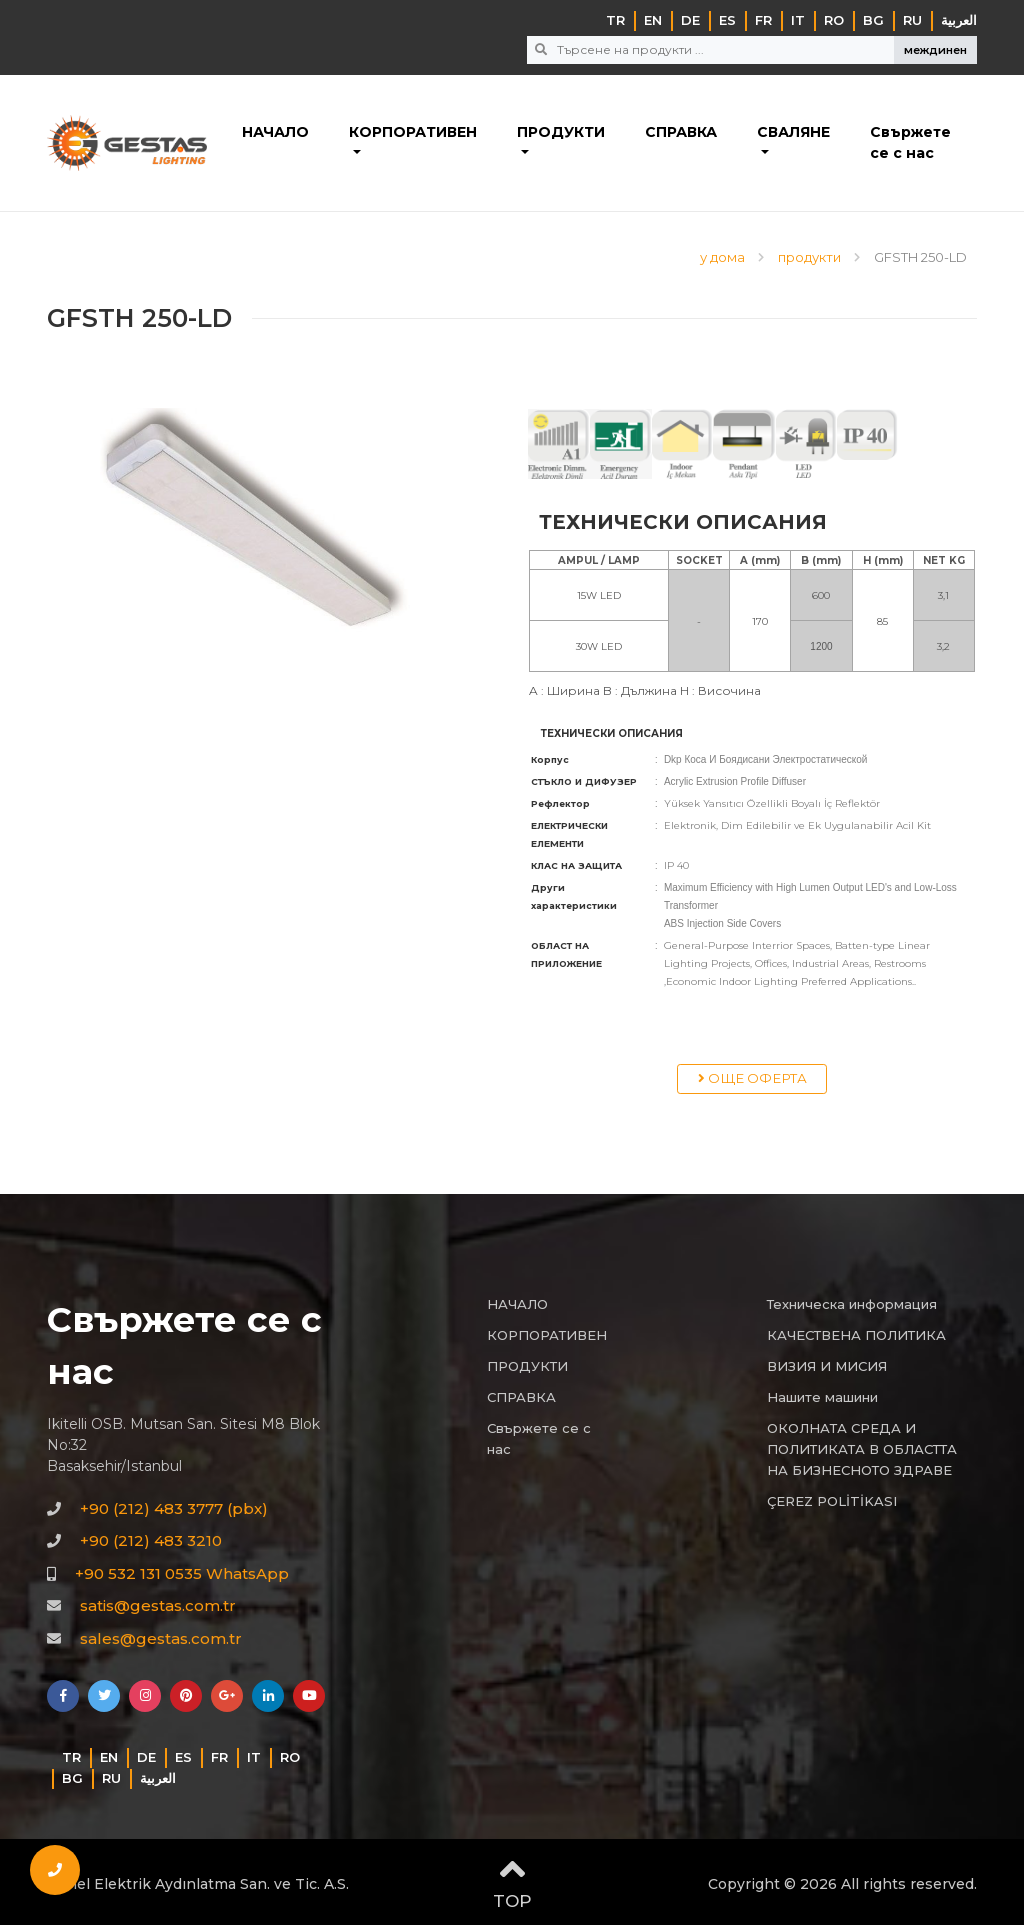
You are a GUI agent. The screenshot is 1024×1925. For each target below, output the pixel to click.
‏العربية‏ (959, 20)
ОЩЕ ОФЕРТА (752, 1078)
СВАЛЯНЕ (793, 132)
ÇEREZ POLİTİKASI (832, 1501)
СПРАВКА (681, 132)
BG (873, 20)
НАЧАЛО (275, 132)
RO (834, 20)
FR (763, 20)
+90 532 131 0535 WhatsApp (182, 1573)
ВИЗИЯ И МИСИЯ (827, 1366)
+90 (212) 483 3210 (151, 1540)
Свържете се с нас (910, 142)
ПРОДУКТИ (561, 132)
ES (727, 20)
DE (690, 20)
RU (912, 20)
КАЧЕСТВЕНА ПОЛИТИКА (856, 1335)
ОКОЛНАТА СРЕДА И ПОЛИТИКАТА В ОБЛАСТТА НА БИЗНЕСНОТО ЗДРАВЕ (862, 1449)
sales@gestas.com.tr (161, 1638)
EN (653, 20)
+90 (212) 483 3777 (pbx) (174, 1508)
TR (615, 20)
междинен (935, 50)
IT (798, 20)
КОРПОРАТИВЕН (413, 132)
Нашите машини (822, 1397)
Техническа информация (852, 1304)
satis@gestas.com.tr (158, 1605)
